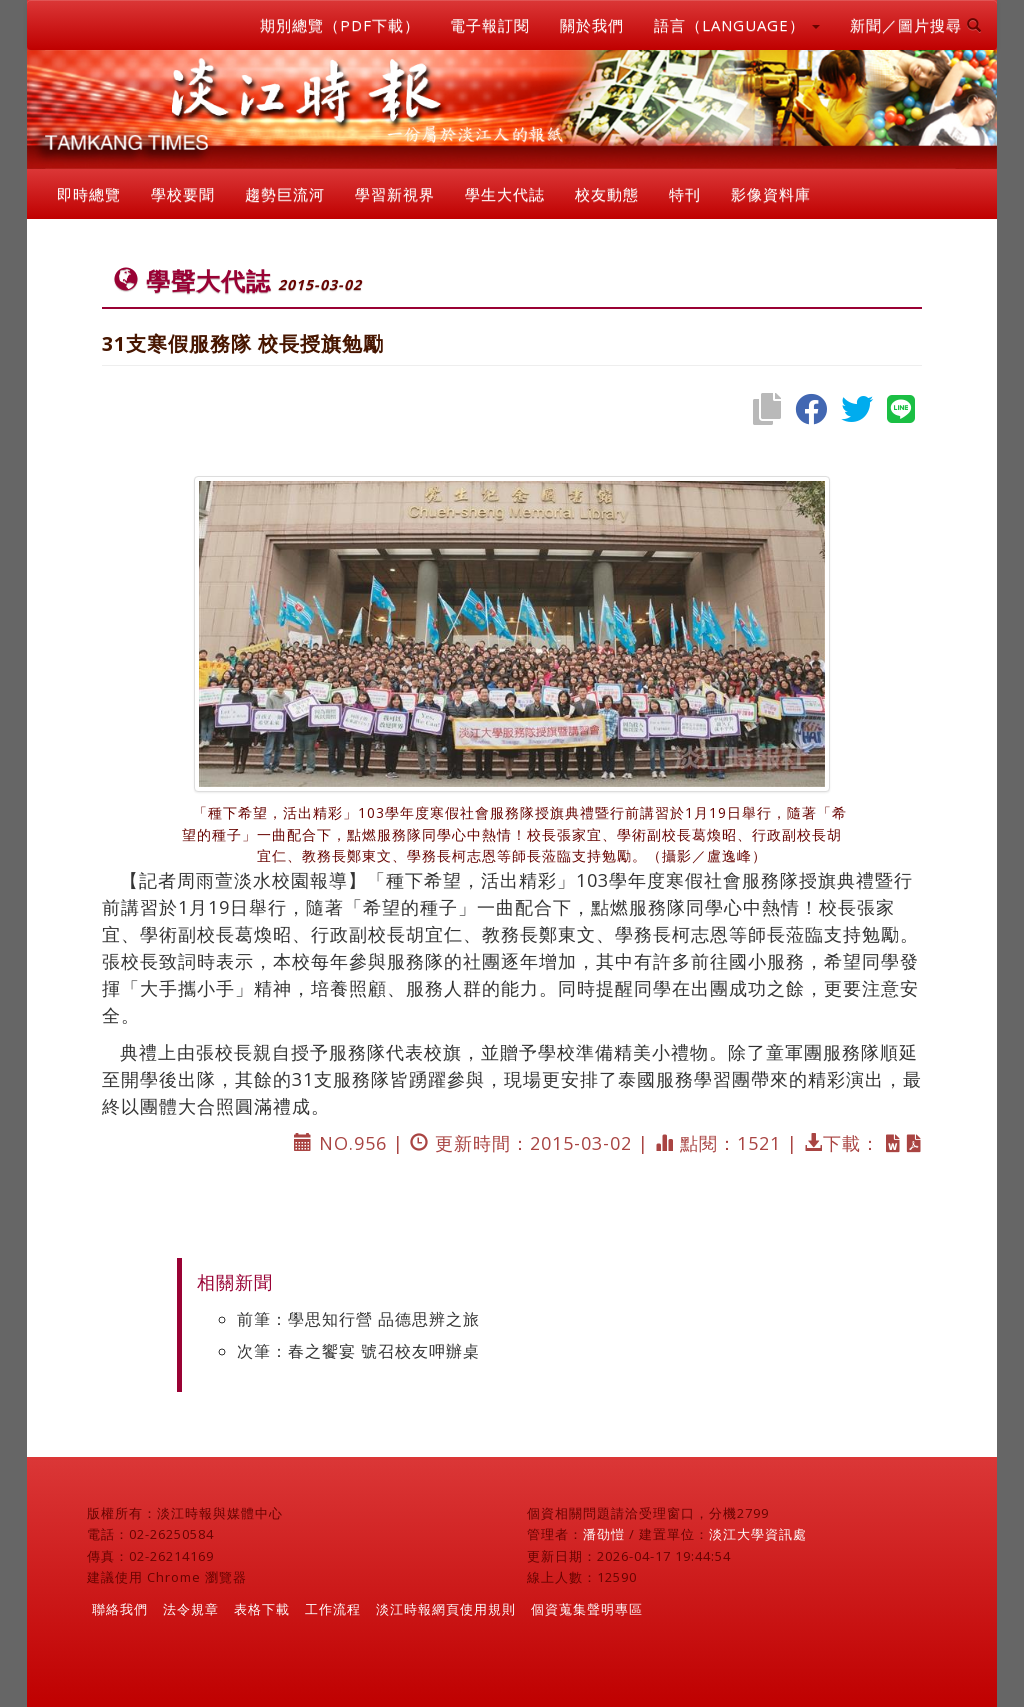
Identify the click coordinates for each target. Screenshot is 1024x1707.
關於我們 (592, 25)
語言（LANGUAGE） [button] (737, 25)
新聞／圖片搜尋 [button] (916, 25)
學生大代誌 (505, 194)
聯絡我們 (120, 1609)
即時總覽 (89, 194)
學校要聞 (183, 194)
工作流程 (333, 1609)
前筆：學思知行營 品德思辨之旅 (358, 1319)
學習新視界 (395, 194)
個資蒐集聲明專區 (587, 1609)
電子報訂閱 (490, 25)
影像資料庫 (771, 194)
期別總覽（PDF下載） (340, 25)
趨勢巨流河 (285, 194)
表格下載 (262, 1609)
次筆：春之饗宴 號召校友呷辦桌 (358, 1351)
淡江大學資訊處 (758, 1534)
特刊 (685, 194)
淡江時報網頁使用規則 (446, 1609)
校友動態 (607, 194)
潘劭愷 (604, 1534)
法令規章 (191, 1609)
